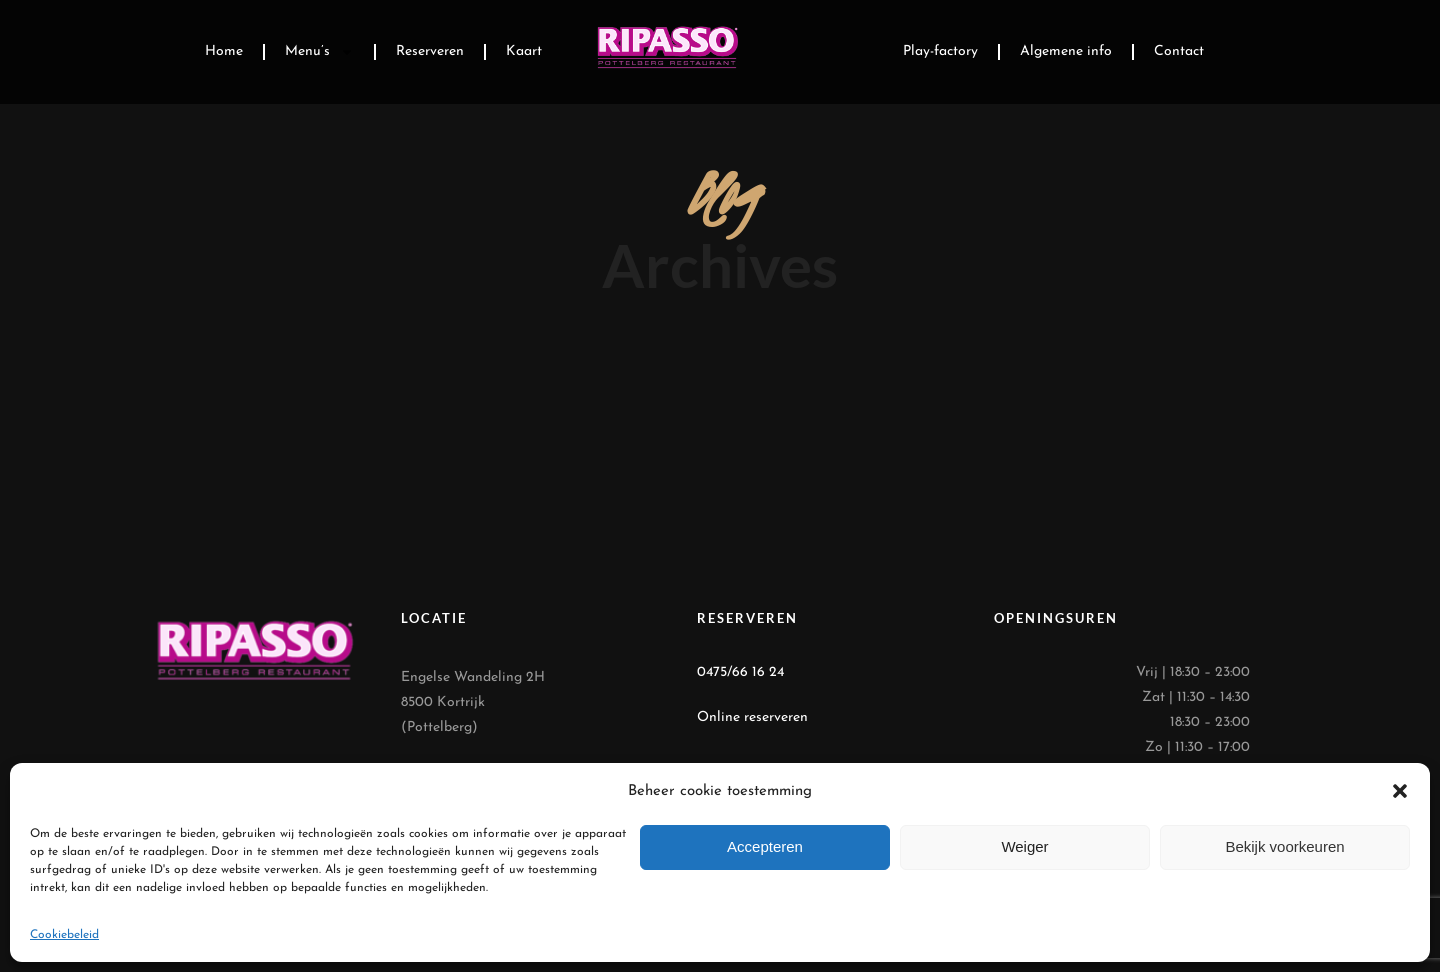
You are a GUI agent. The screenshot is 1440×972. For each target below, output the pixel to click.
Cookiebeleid (64, 935)
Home (224, 51)
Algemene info (1066, 51)
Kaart (524, 51)
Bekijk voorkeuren (1284, 846)
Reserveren (430, 51)
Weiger (1024, 846)
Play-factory (940, 51)
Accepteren (765, 846)
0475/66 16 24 (740, 672)
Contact (1179, 51)
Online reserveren (752, 717)
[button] (1400, 791)
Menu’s (319, 52)
